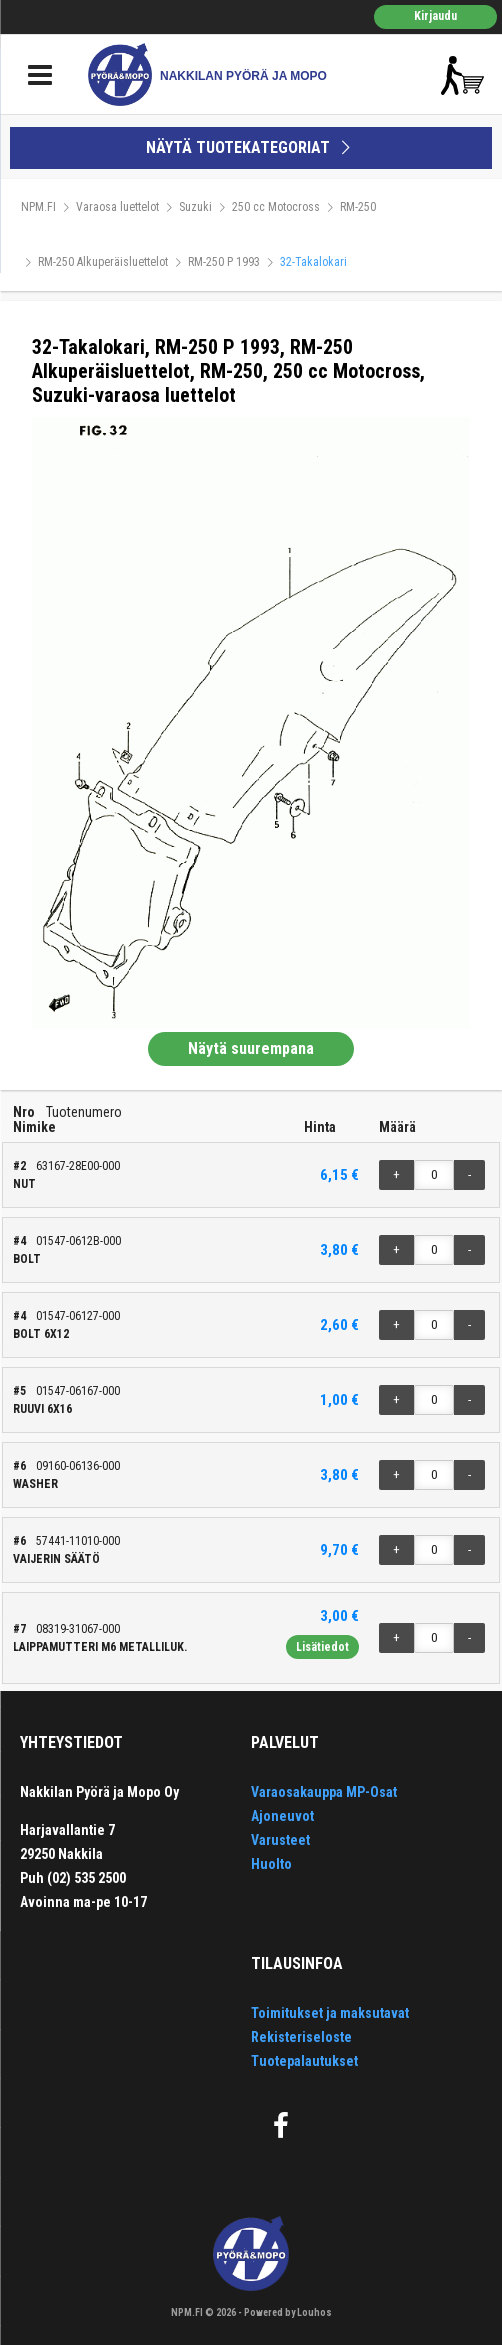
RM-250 (358, 207)
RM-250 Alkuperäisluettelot (103, 262)
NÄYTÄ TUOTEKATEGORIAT (251, 147)
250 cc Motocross (276, 207)
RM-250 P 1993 (224, 262)
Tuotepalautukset (304, 2061)
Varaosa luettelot (117, 207)
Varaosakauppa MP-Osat (324, 1792)
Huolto (271, 1864)
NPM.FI (38, 207)
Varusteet (280, 1840)
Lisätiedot (322, 1647)
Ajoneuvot (282, 1816)
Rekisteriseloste (301, 2037)
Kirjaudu (435, 16)
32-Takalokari (313, 262)
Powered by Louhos (288, 2312)
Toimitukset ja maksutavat (330, 2013)
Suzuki (195, 207)
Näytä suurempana (251, 1048)
